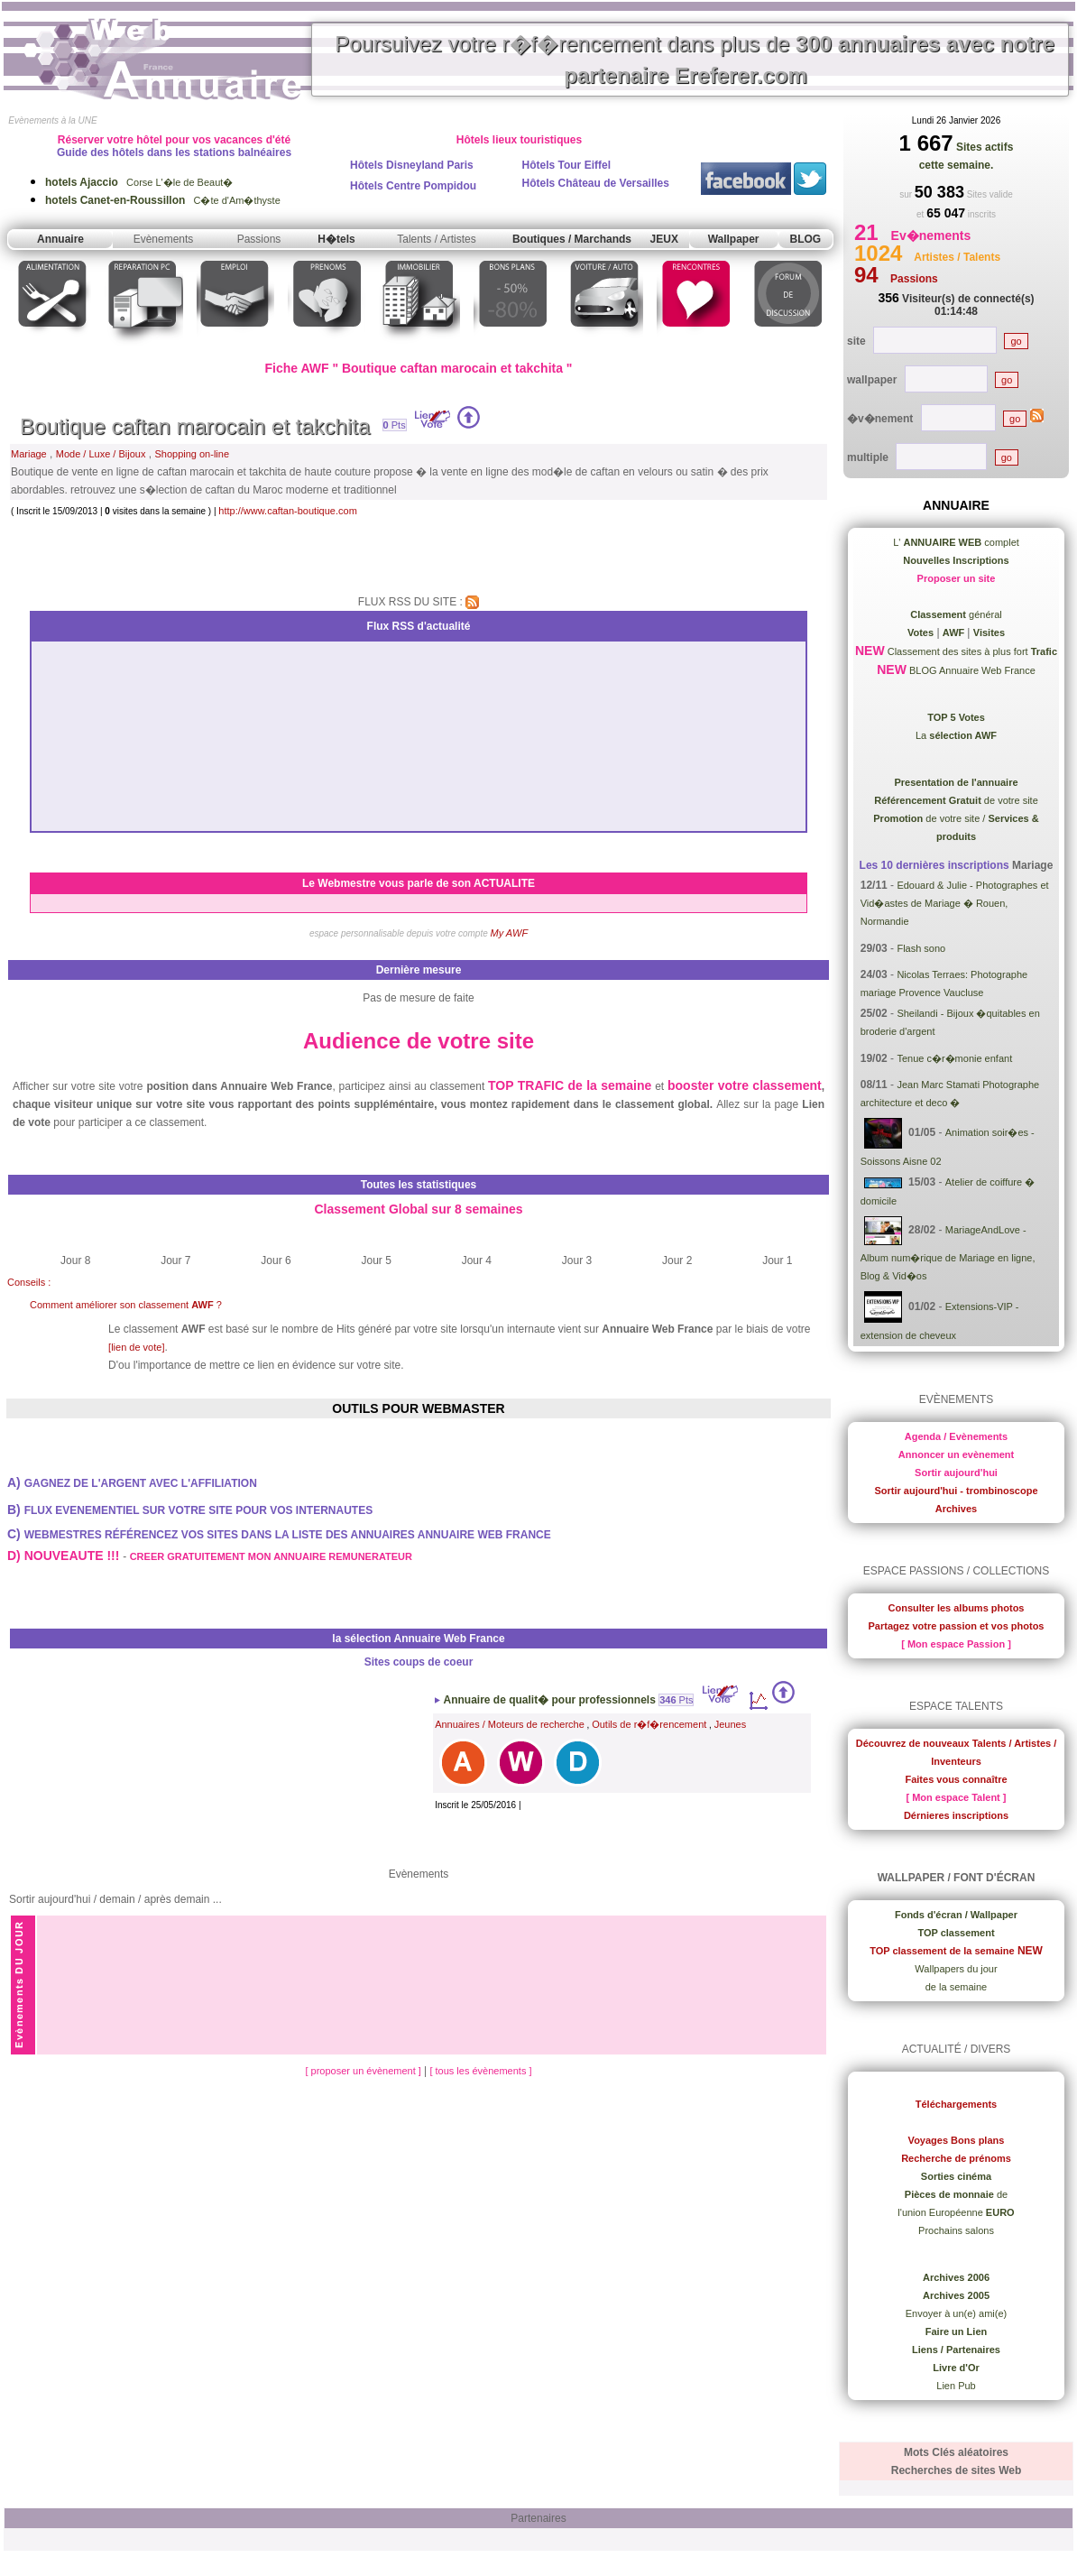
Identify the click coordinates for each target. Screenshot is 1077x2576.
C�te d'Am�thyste (163, 200)
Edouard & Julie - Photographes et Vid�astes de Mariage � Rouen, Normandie (955, 903)
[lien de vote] (136, 1347)
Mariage (29, 453)
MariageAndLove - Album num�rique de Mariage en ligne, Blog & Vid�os (948, 1252)
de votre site (956, 800)
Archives (956, 1508)
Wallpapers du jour (956, 1968)
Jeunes (730, 1724)
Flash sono (921, 948)
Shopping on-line (191, 453)
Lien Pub (955, 2385)
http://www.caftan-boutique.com (287, 510)
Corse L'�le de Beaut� (139, 182)
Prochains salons (956, 2230)
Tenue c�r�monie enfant (954, 1058)
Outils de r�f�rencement (649, 1724)
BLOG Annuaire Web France (971, 670)
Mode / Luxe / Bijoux (101, 453)
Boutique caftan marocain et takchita (195, 426)
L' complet (956, 542)
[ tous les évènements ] (480, 2070)
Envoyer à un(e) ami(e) (957, 2313)
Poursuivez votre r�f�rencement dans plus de (694, 60)
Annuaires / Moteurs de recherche (510, 1724)
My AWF (510, 933)
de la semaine (956, 1986)
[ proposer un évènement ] (364, 2070)
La (956, 735)
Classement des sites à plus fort (971, 651)
